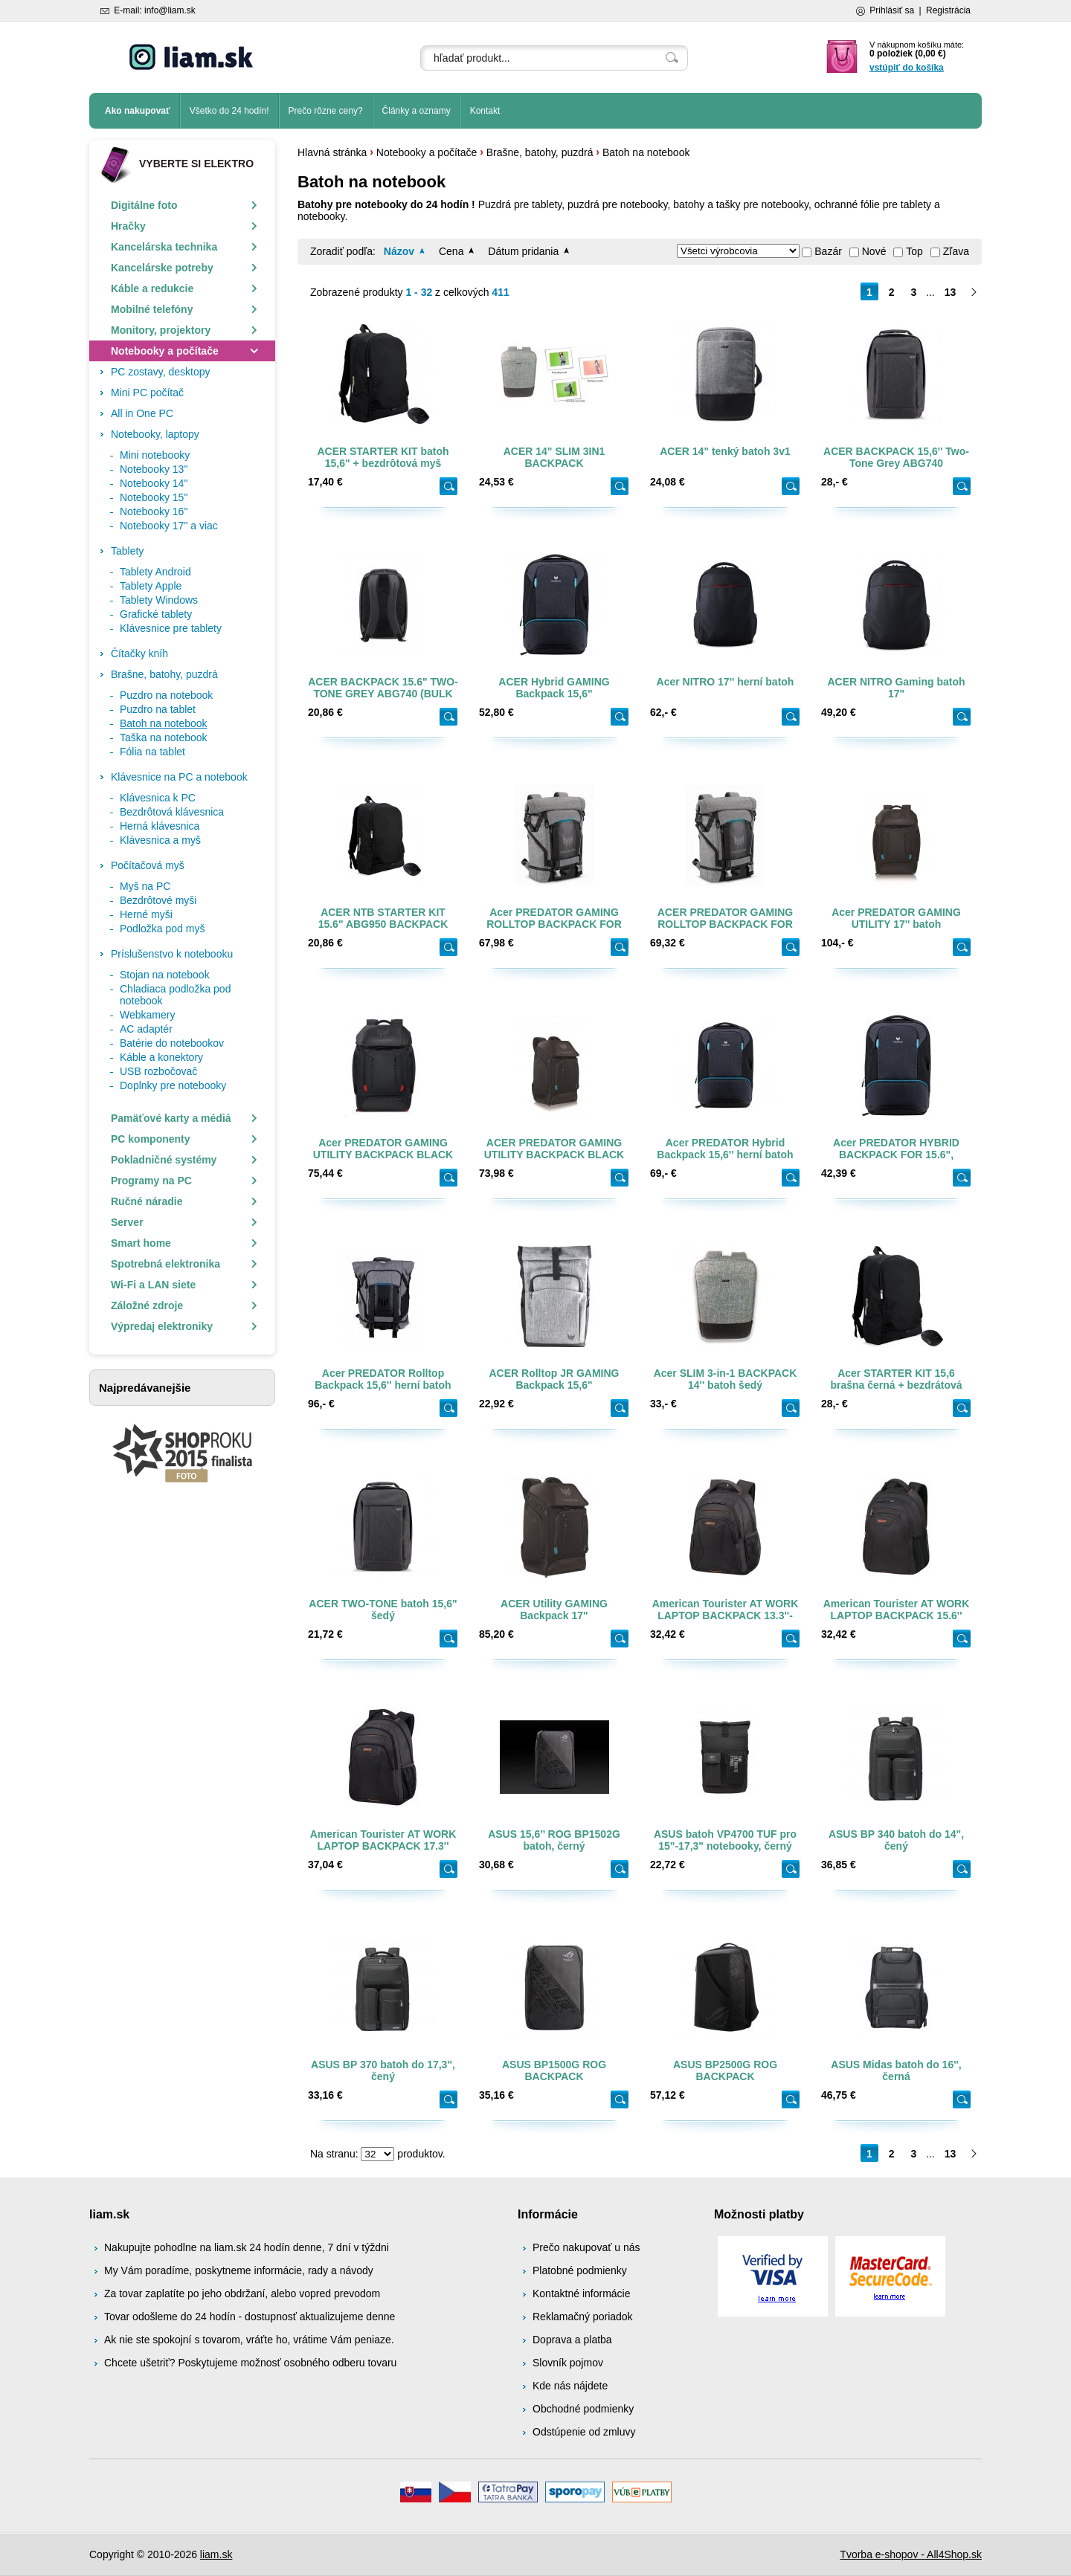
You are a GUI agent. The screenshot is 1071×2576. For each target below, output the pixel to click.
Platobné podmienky (580, 2270)
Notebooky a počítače (426, 152)
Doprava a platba (572, 2340)
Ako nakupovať (137, 111)
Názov (399, 251)
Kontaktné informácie (582, 2293)
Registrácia (948, 10)
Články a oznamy (416, 111)
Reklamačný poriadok (583, 2316)
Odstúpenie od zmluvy (584, 2432)
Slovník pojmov (568, 2363)
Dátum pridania (523, 251)
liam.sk (216, 2554)
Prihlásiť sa (891, 10)
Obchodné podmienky (583, 2409)
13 (950, 292)
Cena (451, 251)
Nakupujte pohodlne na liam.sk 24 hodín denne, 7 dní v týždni (246, 2247)
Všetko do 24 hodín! (229, 111)
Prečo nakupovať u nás (586, 2247)
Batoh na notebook (646, 152)
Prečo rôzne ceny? (326, 111)
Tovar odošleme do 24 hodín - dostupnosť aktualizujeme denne (249, 2316)
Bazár (828, 251)
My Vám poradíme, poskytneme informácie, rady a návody (238, 2270)
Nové (874, 251)
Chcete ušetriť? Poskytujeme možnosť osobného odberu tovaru (250, 2363)
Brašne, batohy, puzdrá (540, 152)
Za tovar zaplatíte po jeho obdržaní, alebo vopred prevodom (242, 2293)
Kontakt (485, 111)
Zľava (956, 251)
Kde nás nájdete (570, 2386)
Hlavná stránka (332, 152)
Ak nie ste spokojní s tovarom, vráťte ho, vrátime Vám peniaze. (249, 2340)
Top (914, 251)
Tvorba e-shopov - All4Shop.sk (911, 2554)
